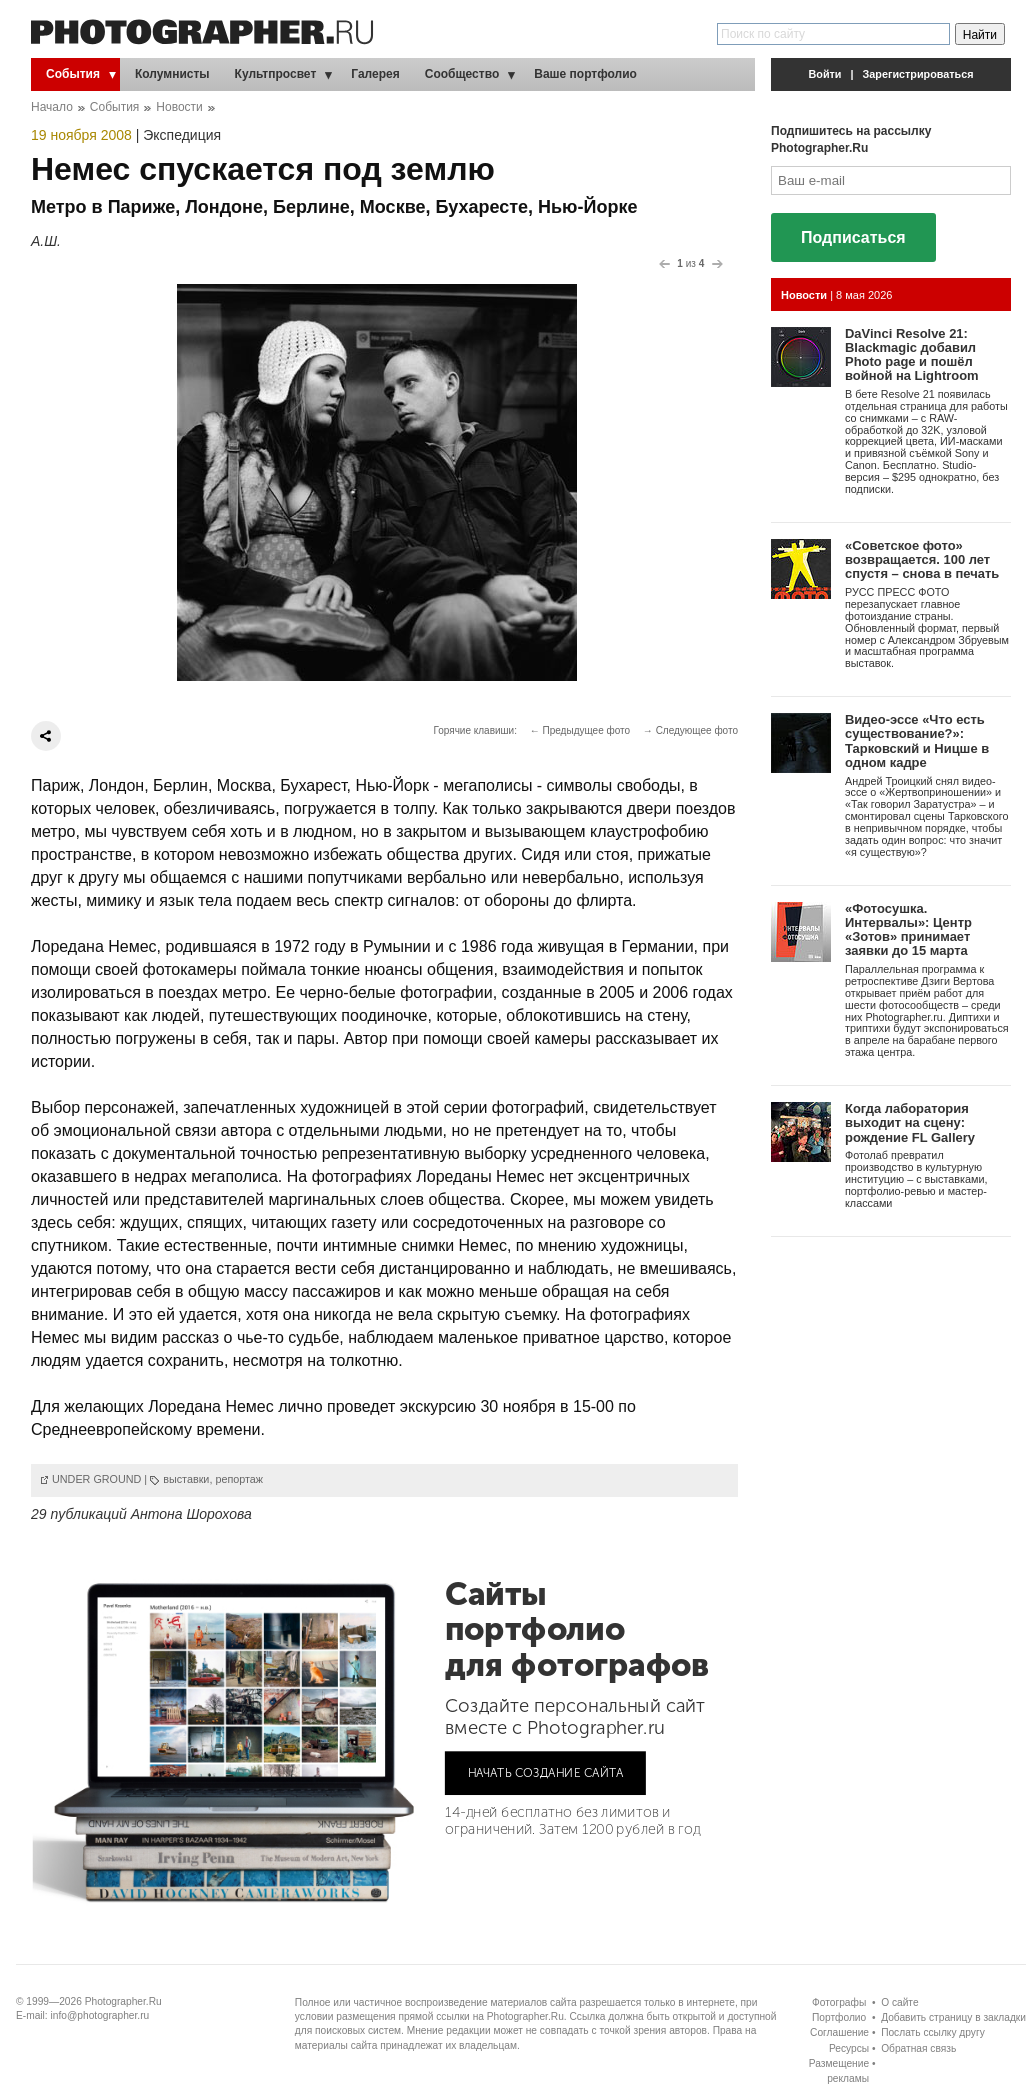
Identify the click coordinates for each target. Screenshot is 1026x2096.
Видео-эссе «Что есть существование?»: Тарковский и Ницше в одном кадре (917, 741)
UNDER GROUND (96, 1479)
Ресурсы (849, 2048)
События (73, 74)
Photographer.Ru (123, 2001)
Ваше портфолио (585, 74)
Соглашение (839, 2032)
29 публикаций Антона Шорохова (141, 1514)
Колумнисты (172, 74)
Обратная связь (918, 2048)
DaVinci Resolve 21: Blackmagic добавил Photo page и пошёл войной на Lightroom (912, 355)
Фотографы (839, 2002)
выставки (186, 1479)
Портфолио (839, 2017)
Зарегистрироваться (918, 74)
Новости (179, 107)
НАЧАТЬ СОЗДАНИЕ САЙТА (546, 1772)
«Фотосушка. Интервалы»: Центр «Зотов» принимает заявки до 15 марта (908, 930)
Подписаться (853, 237)
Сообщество (462, 74)
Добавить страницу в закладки (953, 2017)
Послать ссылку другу (933, 2032)
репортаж (239, 1479)
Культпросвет (276, 74)
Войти (825, 74)
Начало (52, 107)
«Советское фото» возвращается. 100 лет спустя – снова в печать (922, 560)
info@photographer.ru (100, 2015)
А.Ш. (46, 241)
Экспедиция (182, 135)
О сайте (899, 2002)
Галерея (375, 74)
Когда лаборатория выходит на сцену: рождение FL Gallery (910, 1123)
